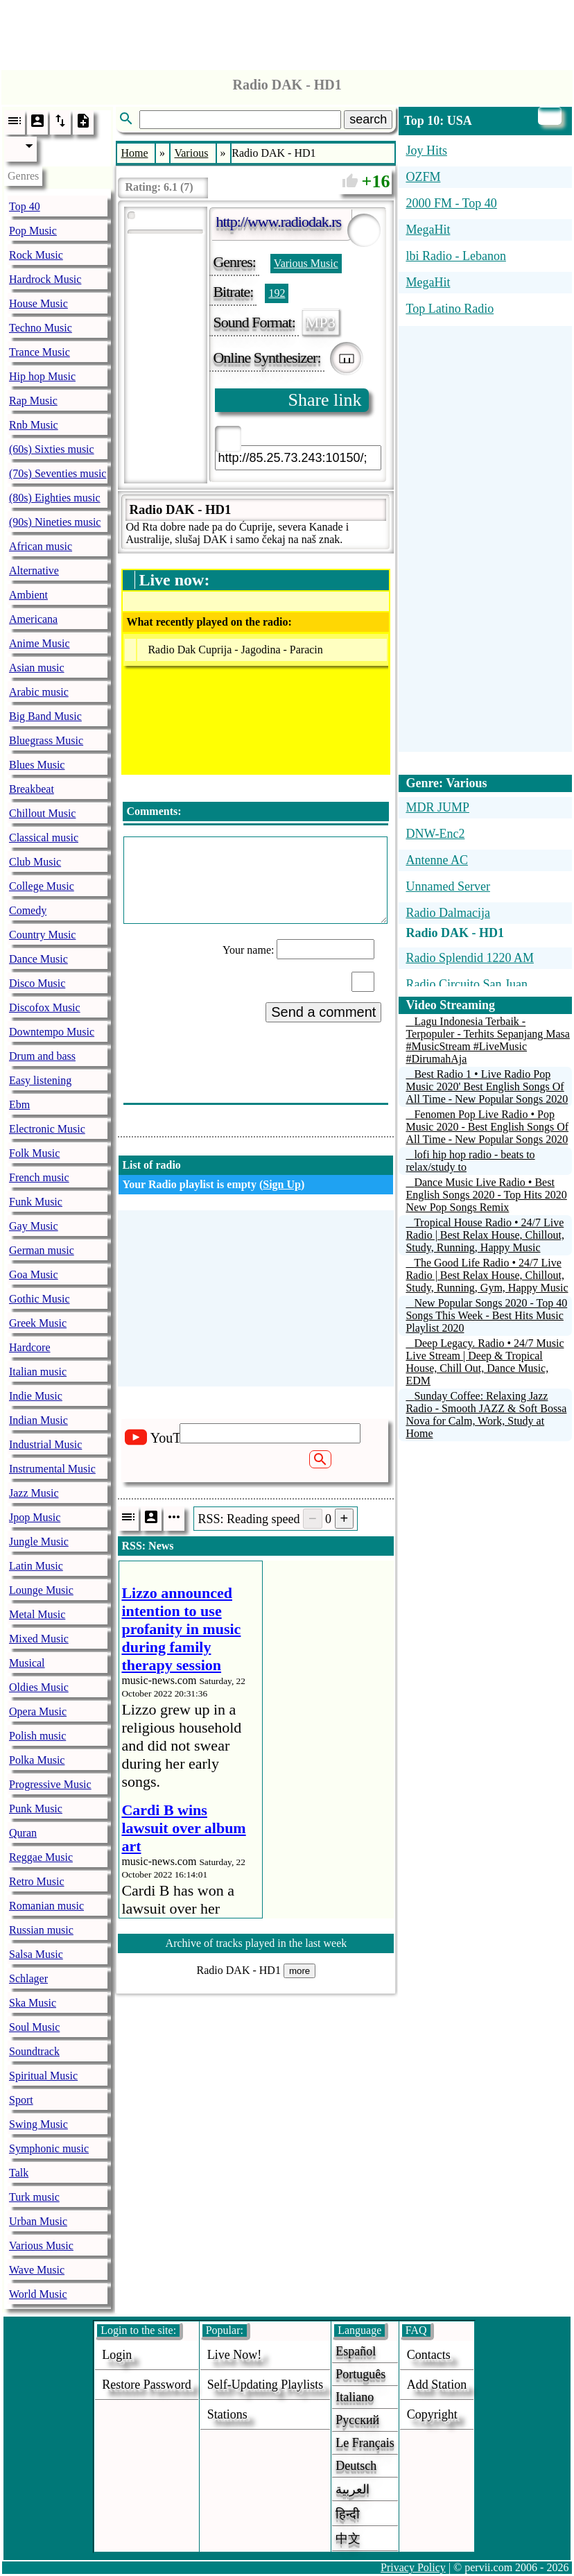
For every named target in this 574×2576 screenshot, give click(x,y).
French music (39, 1177)
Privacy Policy (413, 2567)
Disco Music (37, 983)
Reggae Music (41, 1857)
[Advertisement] (287, 31)
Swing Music (38, 2124)
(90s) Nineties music (55, 522)
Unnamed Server (447, 886)
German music (41, 1250)
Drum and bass (42, 1056)
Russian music (41, 1930)
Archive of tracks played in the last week (256, 1943)
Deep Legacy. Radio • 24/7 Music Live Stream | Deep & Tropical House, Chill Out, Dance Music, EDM (485, 1361)
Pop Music (33, 231)
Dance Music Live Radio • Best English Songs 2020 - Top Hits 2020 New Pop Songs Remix (486, 1194)
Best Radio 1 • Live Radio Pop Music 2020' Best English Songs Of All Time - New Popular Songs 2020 (487, 1086)
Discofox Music (44, 1007)
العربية (352, 2489)
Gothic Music (39, 1299)
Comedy (27, 910)
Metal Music (37, 1614)
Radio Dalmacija (447, 913)
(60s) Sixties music (51, 449)
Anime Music (39, 643)
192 (276, 293)
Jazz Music (34, 1493)
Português (360, 2374)
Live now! (234, 2355)
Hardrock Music (45, 279)
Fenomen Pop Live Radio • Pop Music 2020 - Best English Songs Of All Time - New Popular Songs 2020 (487, 1126)
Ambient (28, 595)
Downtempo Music (51, 1032)
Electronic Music (47, 1129)
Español (356, 2351)
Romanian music (46, 1906)
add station (437, 2385)
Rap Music (33, 400)
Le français (365, 2443)
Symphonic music (49, 2148)
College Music (41, 886)
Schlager (28, 1978)
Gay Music (33, 1226)
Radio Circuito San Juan (466, 984)
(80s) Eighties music (55, 498)
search (368, 119)
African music (40, 546)
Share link (324, 400)
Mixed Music (39, 1639)
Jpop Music (34, 1517)
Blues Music (36, 765)
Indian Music (38, 1420)
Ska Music (32, 2003)
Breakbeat (31, 789)
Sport (21, 2100)
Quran (23, 1833)
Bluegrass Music (46, 740)
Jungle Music (39, 1541)
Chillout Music (42, 813)
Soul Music (34, 2027)
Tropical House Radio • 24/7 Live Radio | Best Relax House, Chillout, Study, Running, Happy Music (485, 1235)
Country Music (42, 935)
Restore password (146, 2385)
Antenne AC (437, 860)
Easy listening (40, 1080)
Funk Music (35, 1202)
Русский (357, 2420)
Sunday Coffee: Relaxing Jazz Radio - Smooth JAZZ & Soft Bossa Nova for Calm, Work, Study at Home (486, 1414)
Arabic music (39, 692)
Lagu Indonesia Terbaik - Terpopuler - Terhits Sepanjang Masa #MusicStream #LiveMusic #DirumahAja (488, 1040)
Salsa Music (36, 1954)
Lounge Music (41, 1590)
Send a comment (323, 1012)
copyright (432, 2414)
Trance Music (39, 352)
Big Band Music (45, 716)
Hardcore (30, 1347)
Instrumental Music (52, 1469)
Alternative (34, 570)
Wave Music (36, 2270)
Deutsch (356, 2466)
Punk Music (35, 1808)
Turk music (34, 2197)
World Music (38, 2294)
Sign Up (282, 1184)
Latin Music (36, 1566)
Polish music (37, 1736)
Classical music (43, 837)
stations (227, 2414)
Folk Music (34, 1153)
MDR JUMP (437, 807)
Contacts (429, 2355)
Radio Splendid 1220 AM (470, 958)
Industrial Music (45, 1444)
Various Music (41, 2245)
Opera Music (38, 1711)
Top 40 (24, 206)
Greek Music (38, 1323)
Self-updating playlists (265, 2385)
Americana (33, 619)
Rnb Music (33, 425)
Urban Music (38, 2221)
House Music (38, 303)
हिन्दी (348, 2514)
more (299, 1971)
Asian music (36, 667)
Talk (18, 2173)
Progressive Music (50, 1784)
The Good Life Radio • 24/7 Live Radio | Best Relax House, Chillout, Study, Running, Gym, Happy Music (487, 1275)
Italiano (355, 2397)
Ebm (19, 1104)
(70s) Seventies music (57, 473)
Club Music (35, 862)
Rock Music (36, 255)
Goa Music (33, 1274)
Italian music (38, 1371)
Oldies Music (39, 1687)
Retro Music (36, 1881)
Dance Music (38, 959)
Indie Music (35, 1396)
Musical (27, 1663)
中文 (348, 2538)
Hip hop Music (42, 376)
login (117, 2355)
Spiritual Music (43, 2075)
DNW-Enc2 (435, 834)
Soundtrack (34, 2051)
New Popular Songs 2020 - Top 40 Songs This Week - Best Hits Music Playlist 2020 (486, 1315)
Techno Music (40, 328)
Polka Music (36, 1760)
